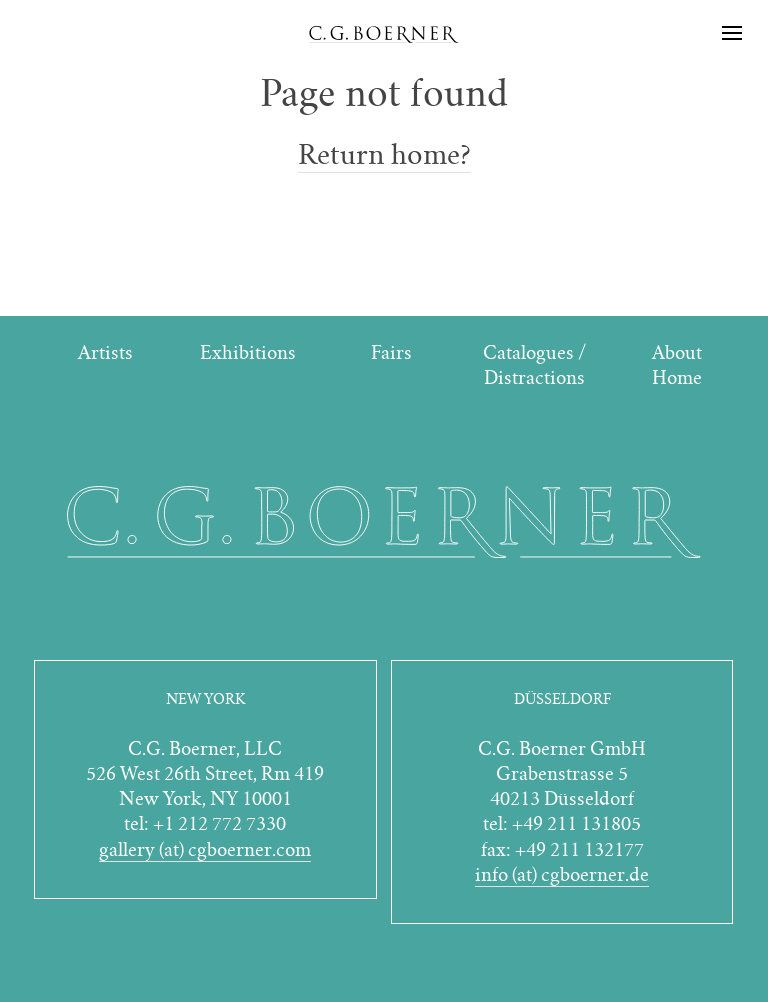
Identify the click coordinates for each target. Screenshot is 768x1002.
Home (677, 377)
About (677, 352)
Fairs (391, 352)
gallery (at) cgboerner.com (205, 849)
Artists (105, 352)
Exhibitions (248, 352)
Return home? (384, 155)
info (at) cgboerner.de (562, 874)
